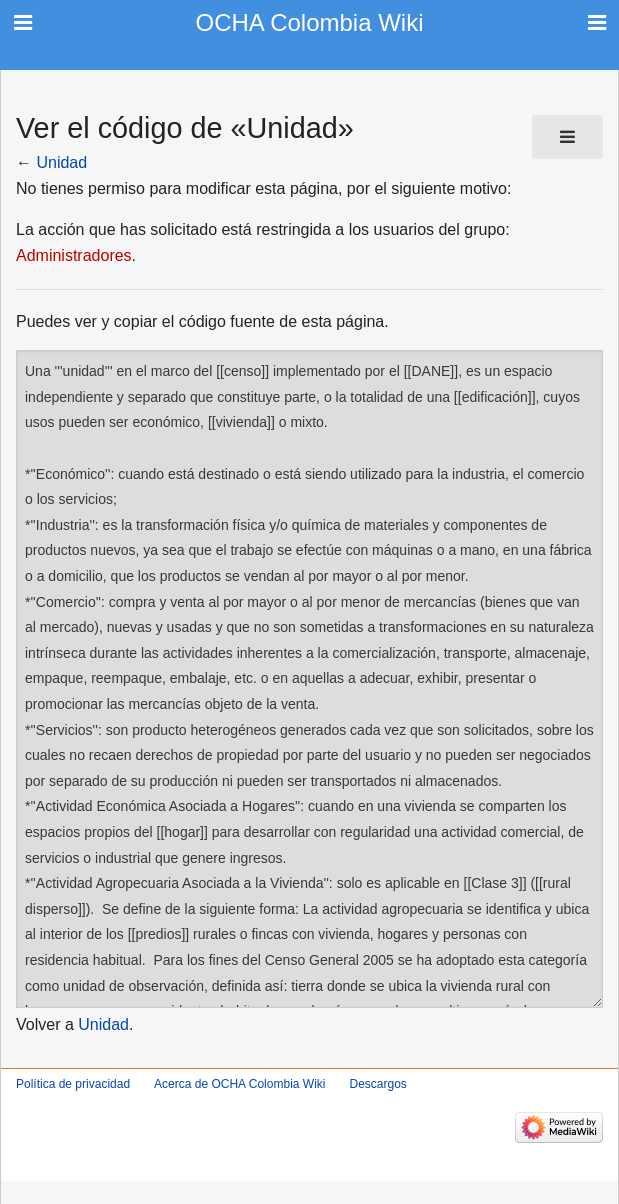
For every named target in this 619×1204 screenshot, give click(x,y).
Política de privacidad (73, 1084)
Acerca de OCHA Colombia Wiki (239, 1084)
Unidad (61, 162)
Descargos (377, 1084)
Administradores (74, 255)
